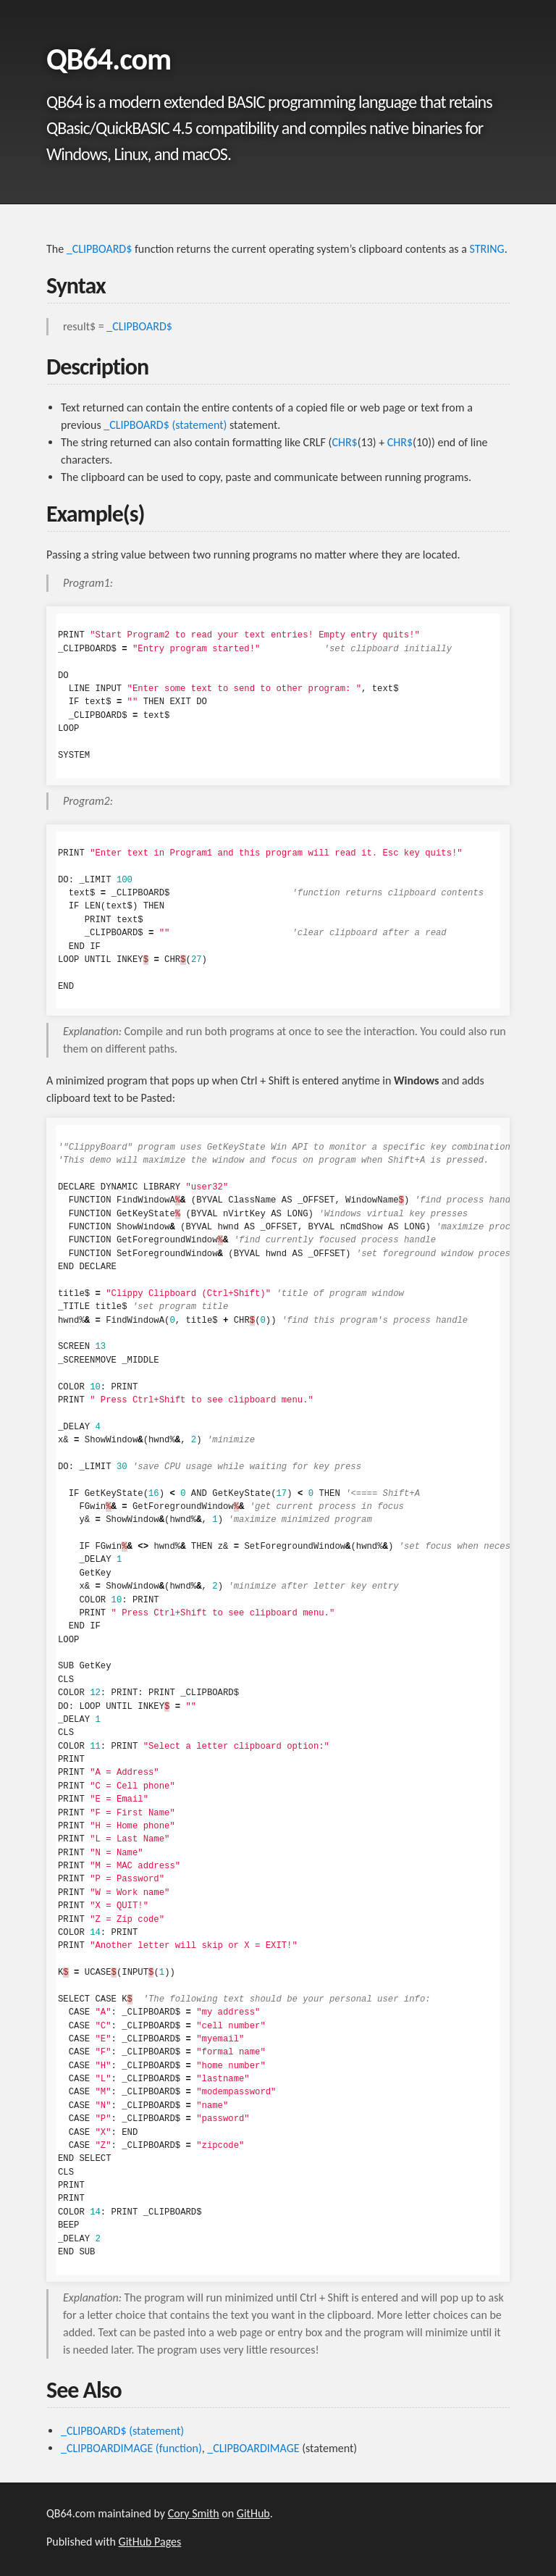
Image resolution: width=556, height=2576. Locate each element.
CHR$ (344, 442)
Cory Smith (193, 2513)
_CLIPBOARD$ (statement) (165, 425)
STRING (487, 249)
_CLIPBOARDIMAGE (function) (131, 2448)
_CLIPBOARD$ (99, 249)
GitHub (253, 2513)
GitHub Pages (150, 2541)
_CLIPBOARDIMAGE (253, 2448)
